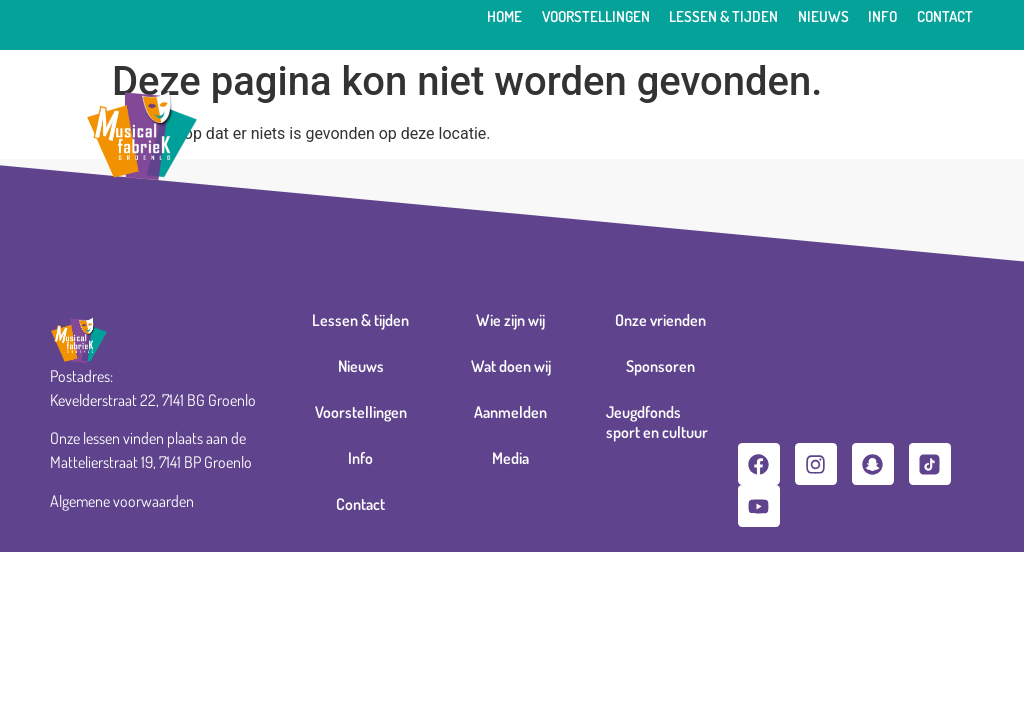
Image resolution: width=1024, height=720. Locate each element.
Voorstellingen (596, 16)
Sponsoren (660, 366)
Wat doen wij (511, 366)
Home (504, 16)
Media (510, 458)
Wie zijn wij (510, 320)
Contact (945, 16)
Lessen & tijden (723, 16)
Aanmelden (510, 412)
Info (882, 16)
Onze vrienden (660, 320)
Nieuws (823, 16)
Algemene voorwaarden (122, 501)
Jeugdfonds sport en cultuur (657, 422)
